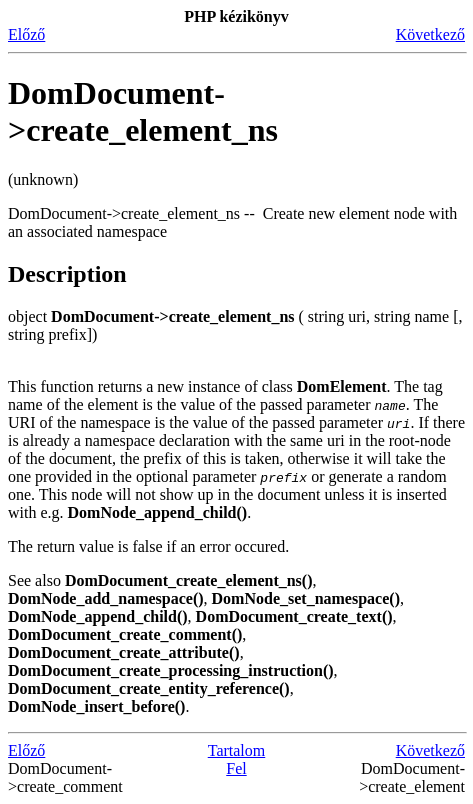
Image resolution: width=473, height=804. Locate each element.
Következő (430, 34)
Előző (26, 34)
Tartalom (237, 750)
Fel (236, 768)
